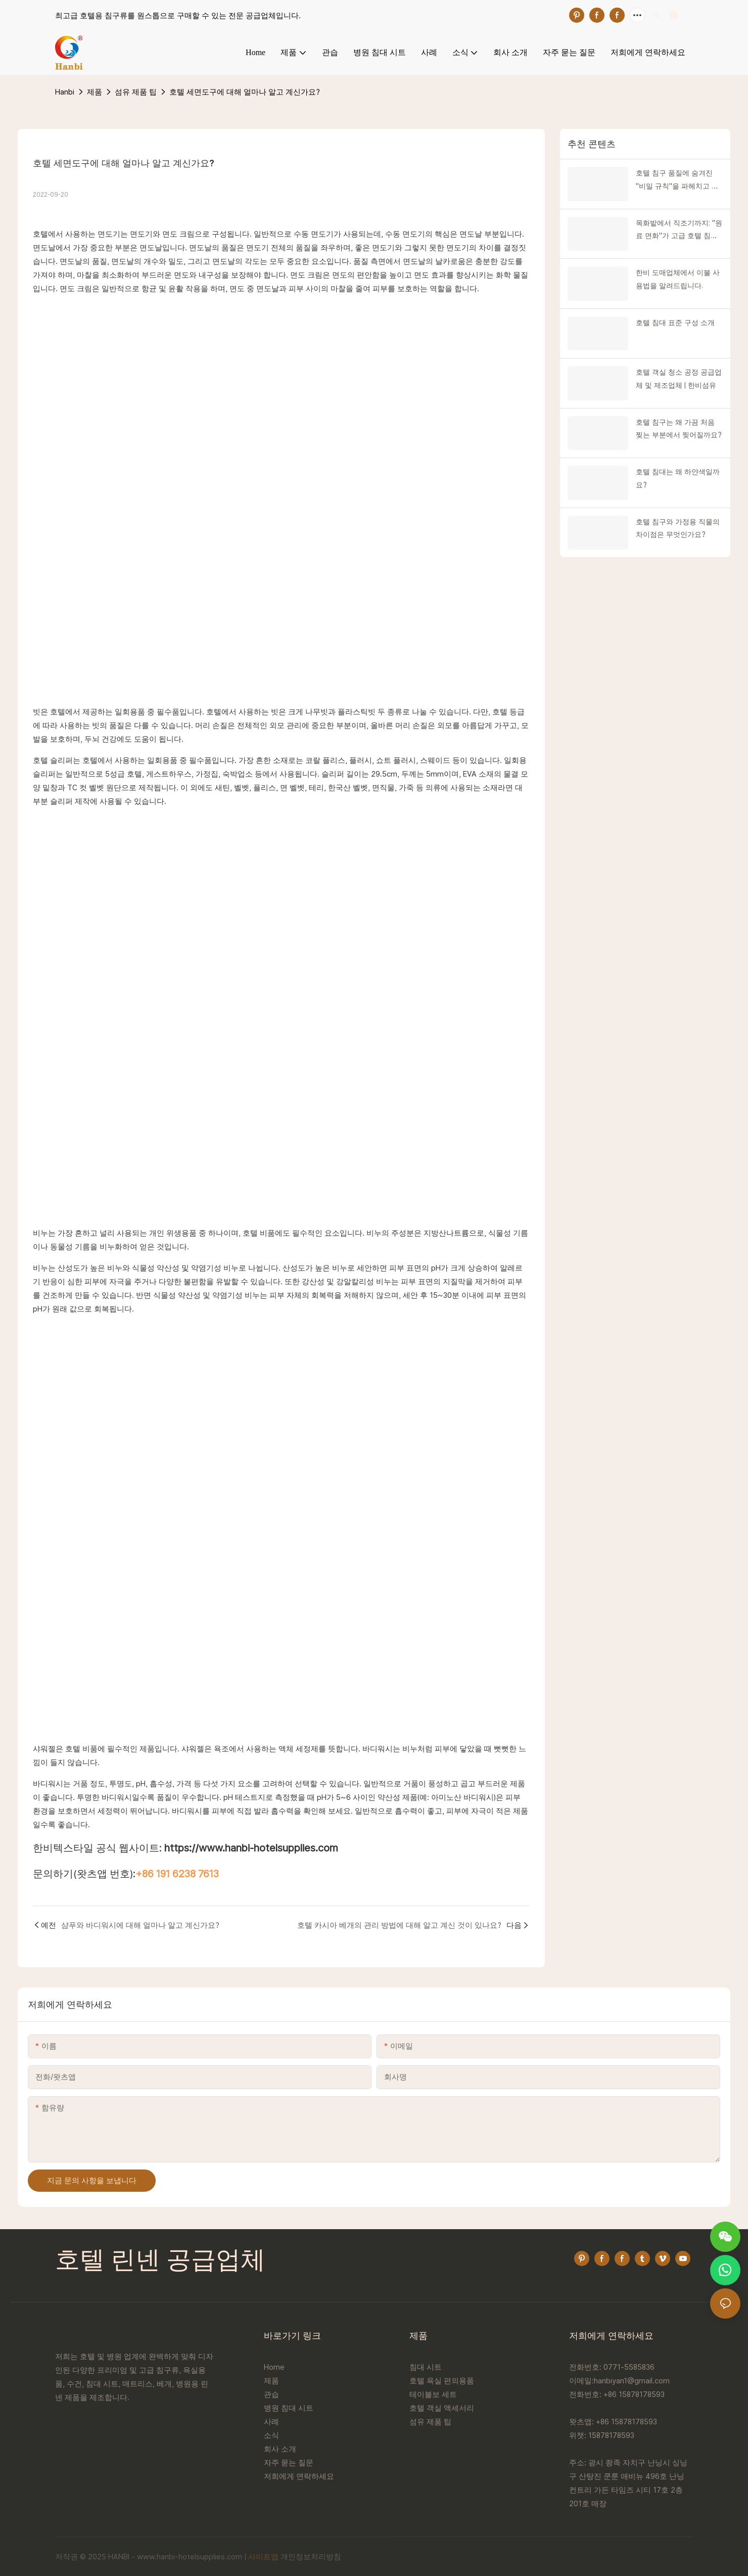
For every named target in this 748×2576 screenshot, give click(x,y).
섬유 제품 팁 (136, 91)
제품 (94, 91)
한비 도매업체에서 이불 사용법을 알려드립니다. (678, 278)
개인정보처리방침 (310, 2556)
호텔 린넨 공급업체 (160, 2261)
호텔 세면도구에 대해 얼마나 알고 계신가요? (244, 91)
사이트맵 (263, 2556)
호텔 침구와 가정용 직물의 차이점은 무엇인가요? (678, 528)
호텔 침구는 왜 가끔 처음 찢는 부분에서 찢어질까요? (679, 428)
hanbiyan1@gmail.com (632, 2380)
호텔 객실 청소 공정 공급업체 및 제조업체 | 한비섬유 (679, 378)
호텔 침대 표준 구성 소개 (675, 323)
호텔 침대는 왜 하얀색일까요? (678, 478)
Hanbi (64, 91)
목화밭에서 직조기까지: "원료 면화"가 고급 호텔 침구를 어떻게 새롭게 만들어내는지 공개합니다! (679, 230)
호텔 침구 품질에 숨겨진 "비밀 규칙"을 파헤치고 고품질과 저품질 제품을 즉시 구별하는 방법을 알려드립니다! (678, 180)
